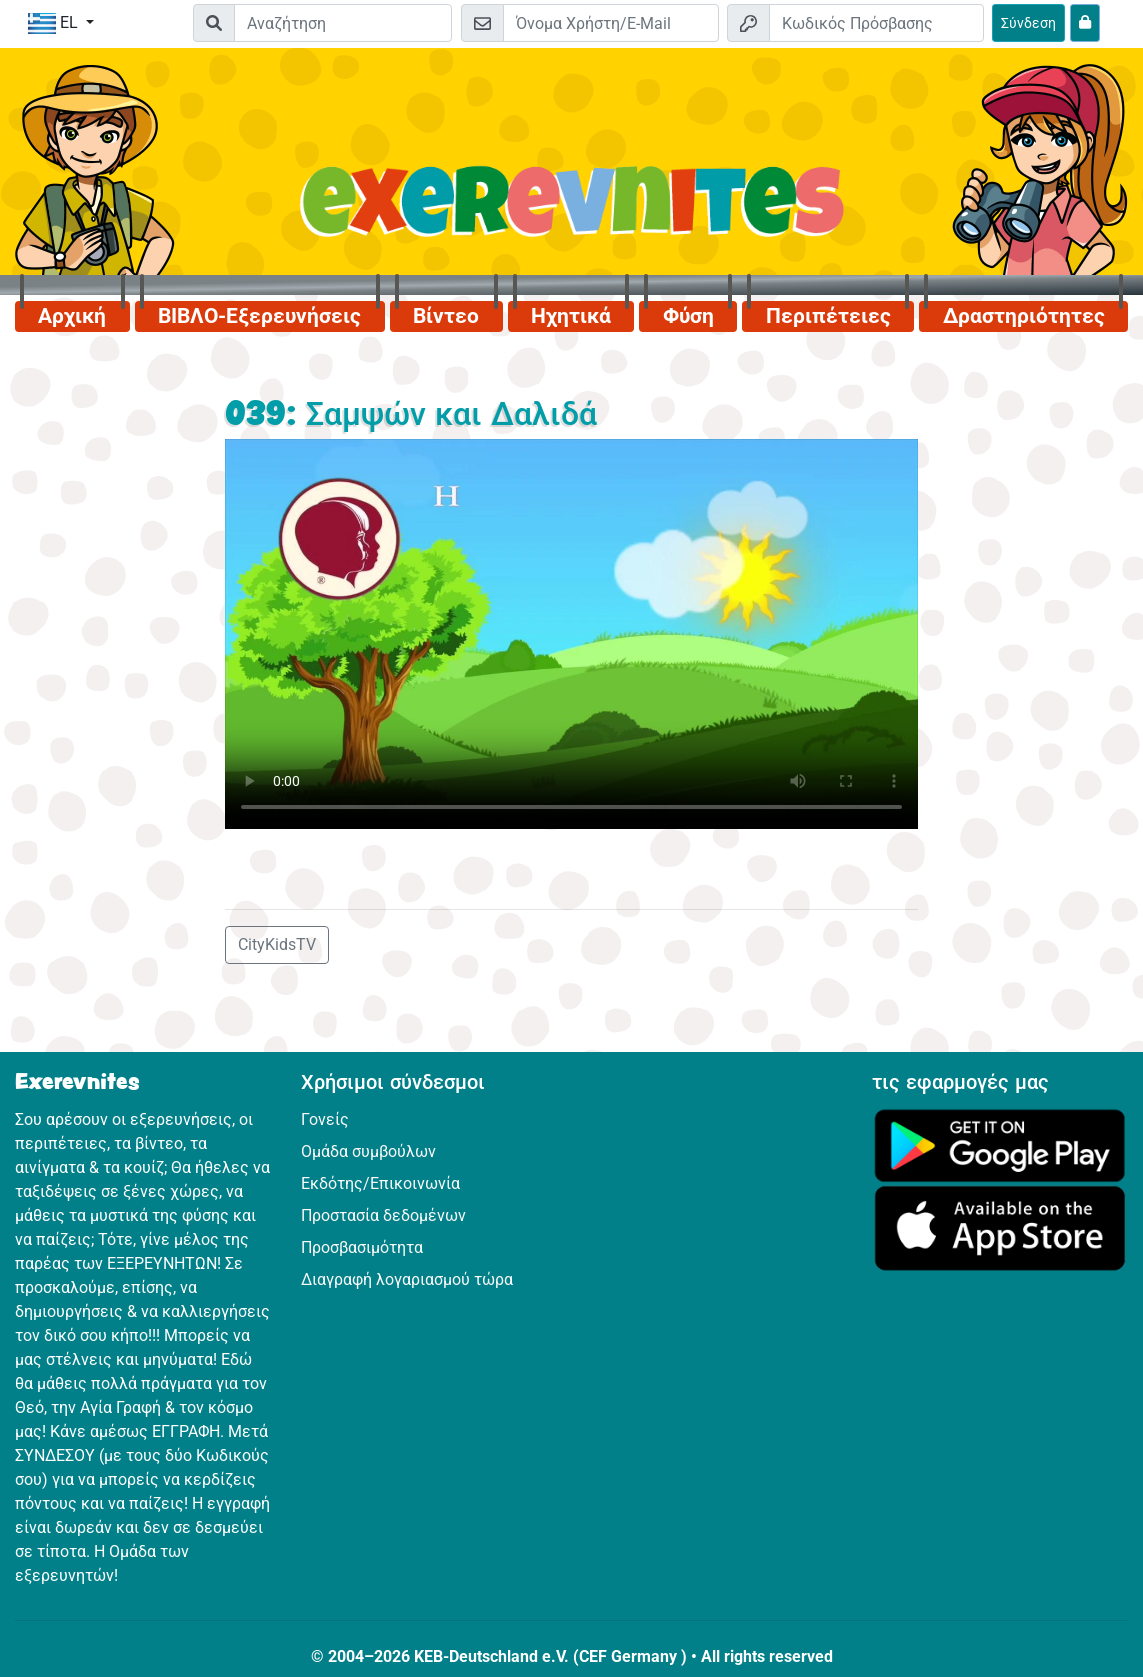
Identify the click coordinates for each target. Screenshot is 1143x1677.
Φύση (688, 316)
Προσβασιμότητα (362, 1247)
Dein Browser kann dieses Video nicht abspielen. (571, 634)
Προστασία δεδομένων (383, 1215)
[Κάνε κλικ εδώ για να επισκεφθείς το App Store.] (1000, 1226)
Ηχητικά (571, 316)
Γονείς (325, 1119)
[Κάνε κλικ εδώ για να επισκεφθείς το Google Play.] (1000, 1143)
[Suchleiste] (343, 23)
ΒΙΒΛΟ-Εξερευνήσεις (259, 316)
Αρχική (72, 316)
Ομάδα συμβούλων (368, 1151)
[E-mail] (610, 23)
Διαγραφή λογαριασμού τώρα (407, 1279)
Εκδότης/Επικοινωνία (380, 1183)
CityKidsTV (277, 944)
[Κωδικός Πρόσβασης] (876, 23)
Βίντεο (446, 316)
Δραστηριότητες (1024, 316)
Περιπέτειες (828, 316)
